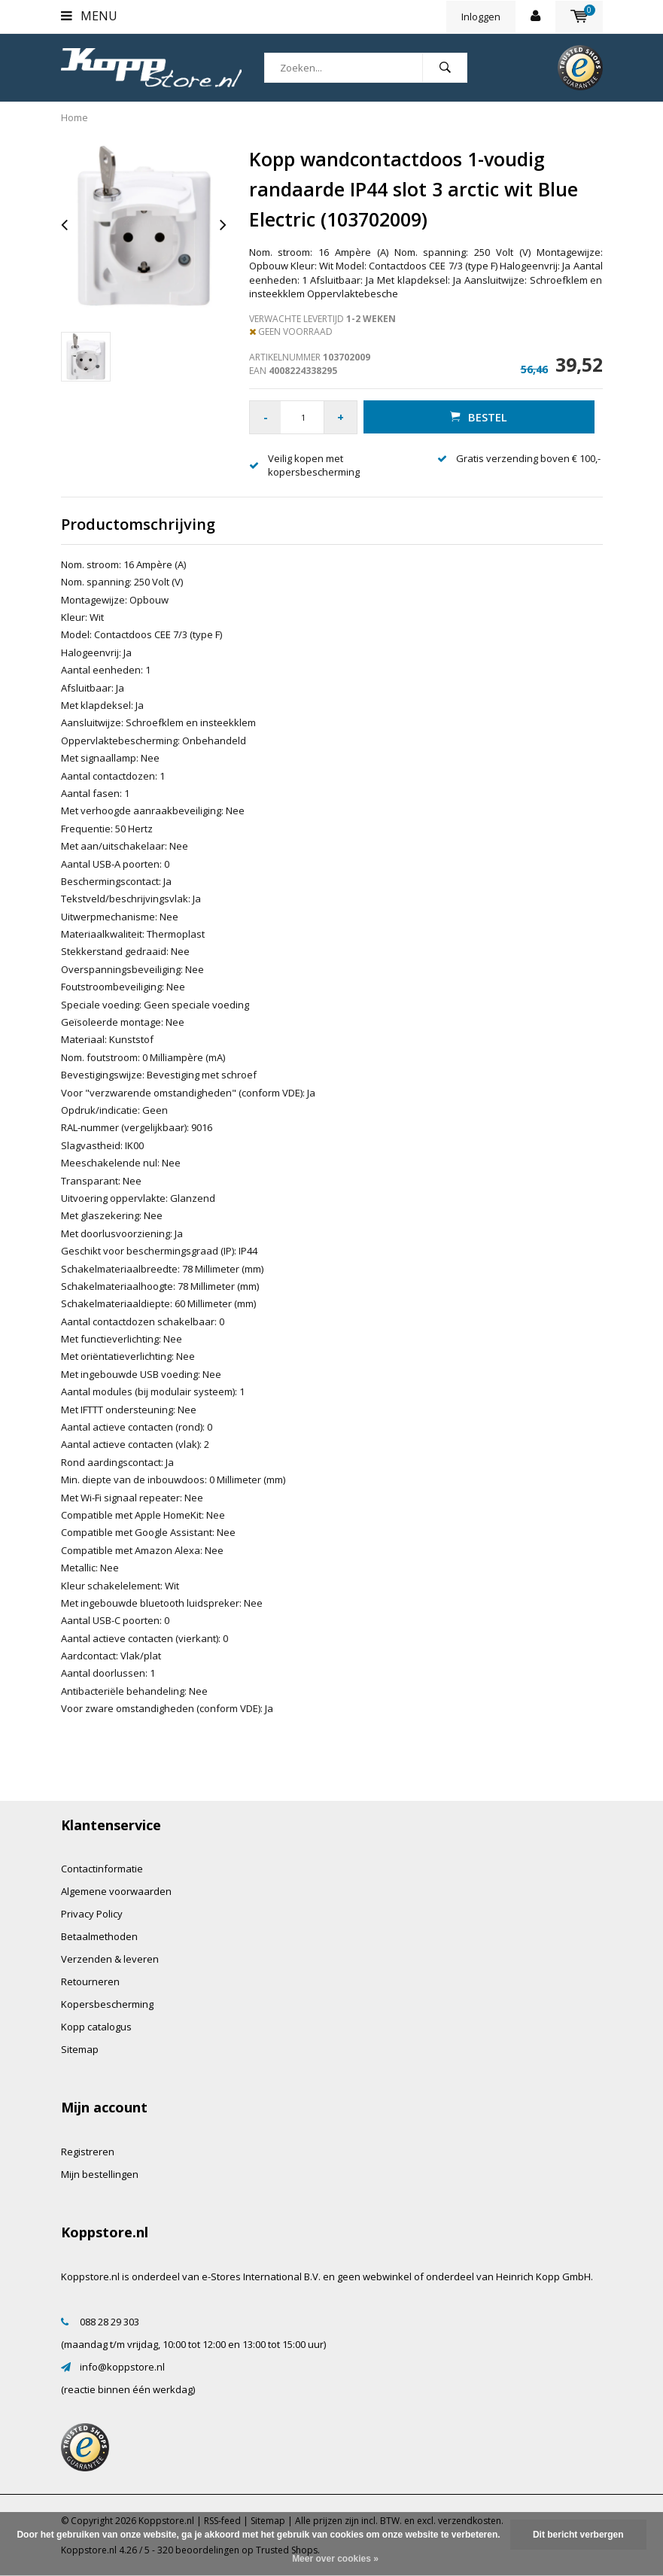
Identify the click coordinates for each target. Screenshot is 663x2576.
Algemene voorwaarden (116, 1891)
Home (74, 117)
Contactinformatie (102, 1868)
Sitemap (80, 2049)
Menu (89, 16)
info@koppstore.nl (122, 2367)
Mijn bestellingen (99, 2174)
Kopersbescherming (107, 2004)
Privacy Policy (92, 1914)
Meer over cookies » (335, 2558)
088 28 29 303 (109, 2321)
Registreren (87, 2151)
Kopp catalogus (96, 2026)
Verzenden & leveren (110, 1959)
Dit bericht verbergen (578, 2534)
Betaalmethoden (99, 1936)
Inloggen (480, 16)
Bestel (477, 416)
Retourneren (90, 1981)
